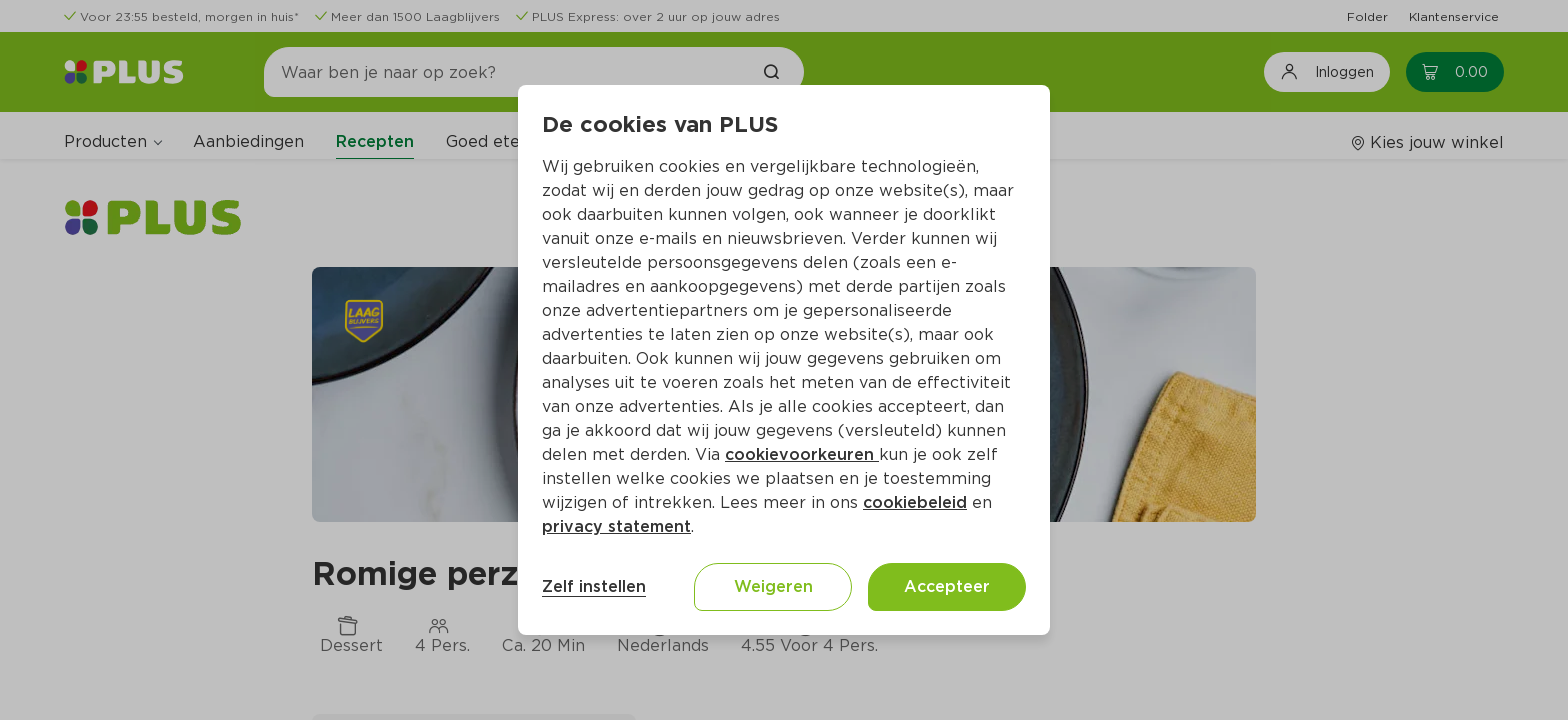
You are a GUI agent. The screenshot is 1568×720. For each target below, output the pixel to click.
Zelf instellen (594, 586)
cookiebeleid (915, 502)
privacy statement (616, 526)
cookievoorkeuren (802, 454)
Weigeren (773, 586)
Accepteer (947, 586)
